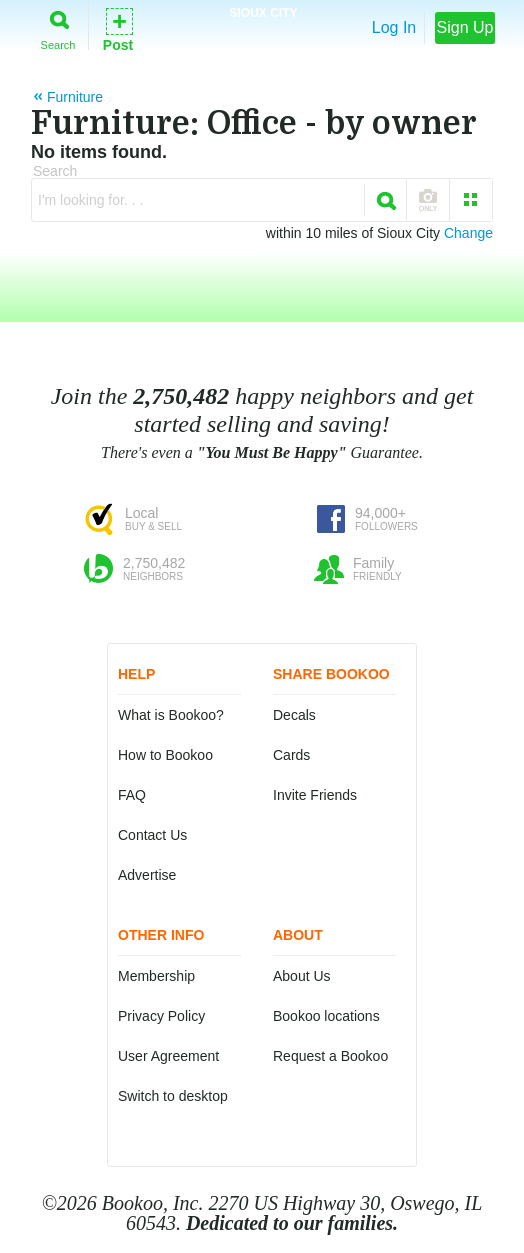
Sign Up (465, 27)
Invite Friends (315, 795)
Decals (294, 715)
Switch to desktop (173, 1096)
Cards (291, 755)
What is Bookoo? (171, 715)
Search (58, 26)
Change (468, 233)
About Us (302, 976)
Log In (394, 27)
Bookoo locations (326, 1016)
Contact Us (152, 835)
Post (118, 28)
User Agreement (168, 1056)
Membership (156, 976)
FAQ (132, 795)
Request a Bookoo (330, 1056)
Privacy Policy (161, 1016)
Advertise (147, 875)
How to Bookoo (165, 755)
